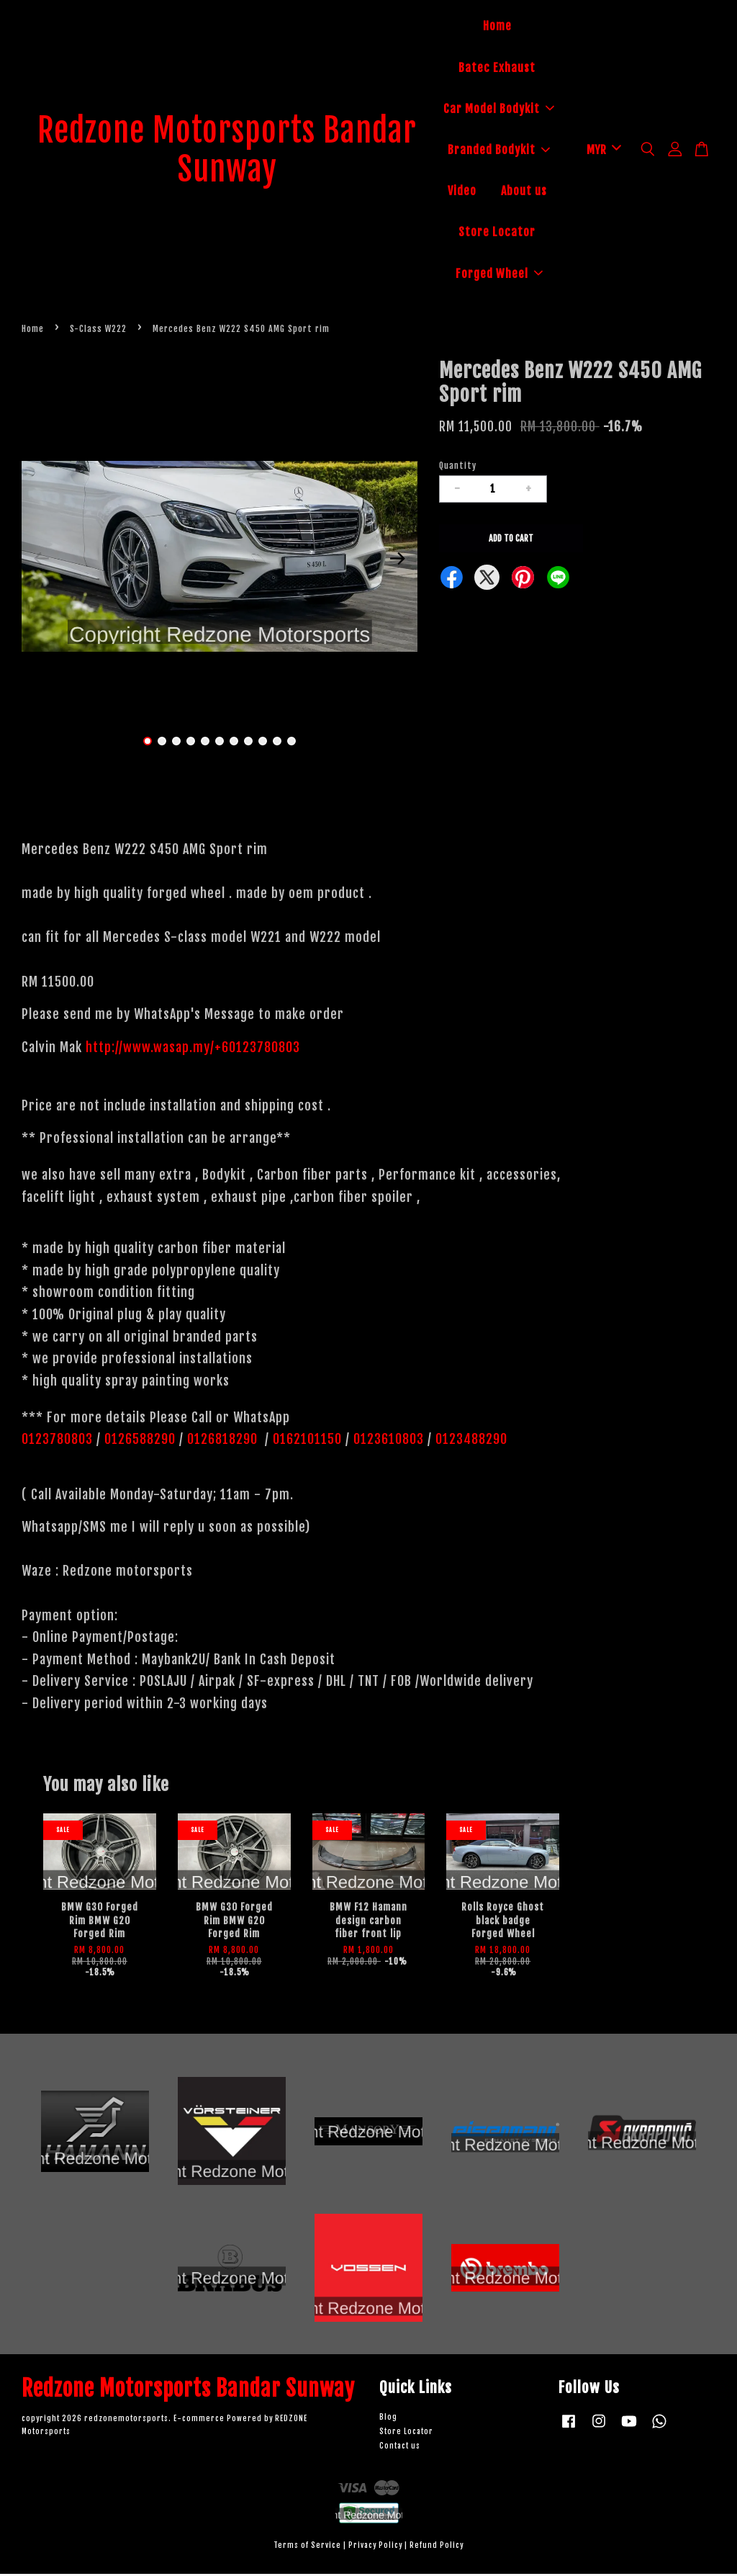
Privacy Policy (375, 2547)
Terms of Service (307, 2547)
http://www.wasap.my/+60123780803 (193, 1049)
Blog (388, 2419)
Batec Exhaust (496, 68)
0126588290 (140, 1442)
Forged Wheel (499, 274)
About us (524, 192)
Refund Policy (437, 2547)
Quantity (457, 467)
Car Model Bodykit (498, 109)
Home (497, 27)
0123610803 (388, 1442)
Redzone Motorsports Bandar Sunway (227, 151)
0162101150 (305, 1442)
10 (277, 743)
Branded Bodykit (499, 151)
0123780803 (59, 1442)
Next (398, 561)
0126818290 (224, 1442)
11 (291, 743)
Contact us (399, 2448)
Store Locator (496, 233)
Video (462, 192)
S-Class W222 (98, 331)
